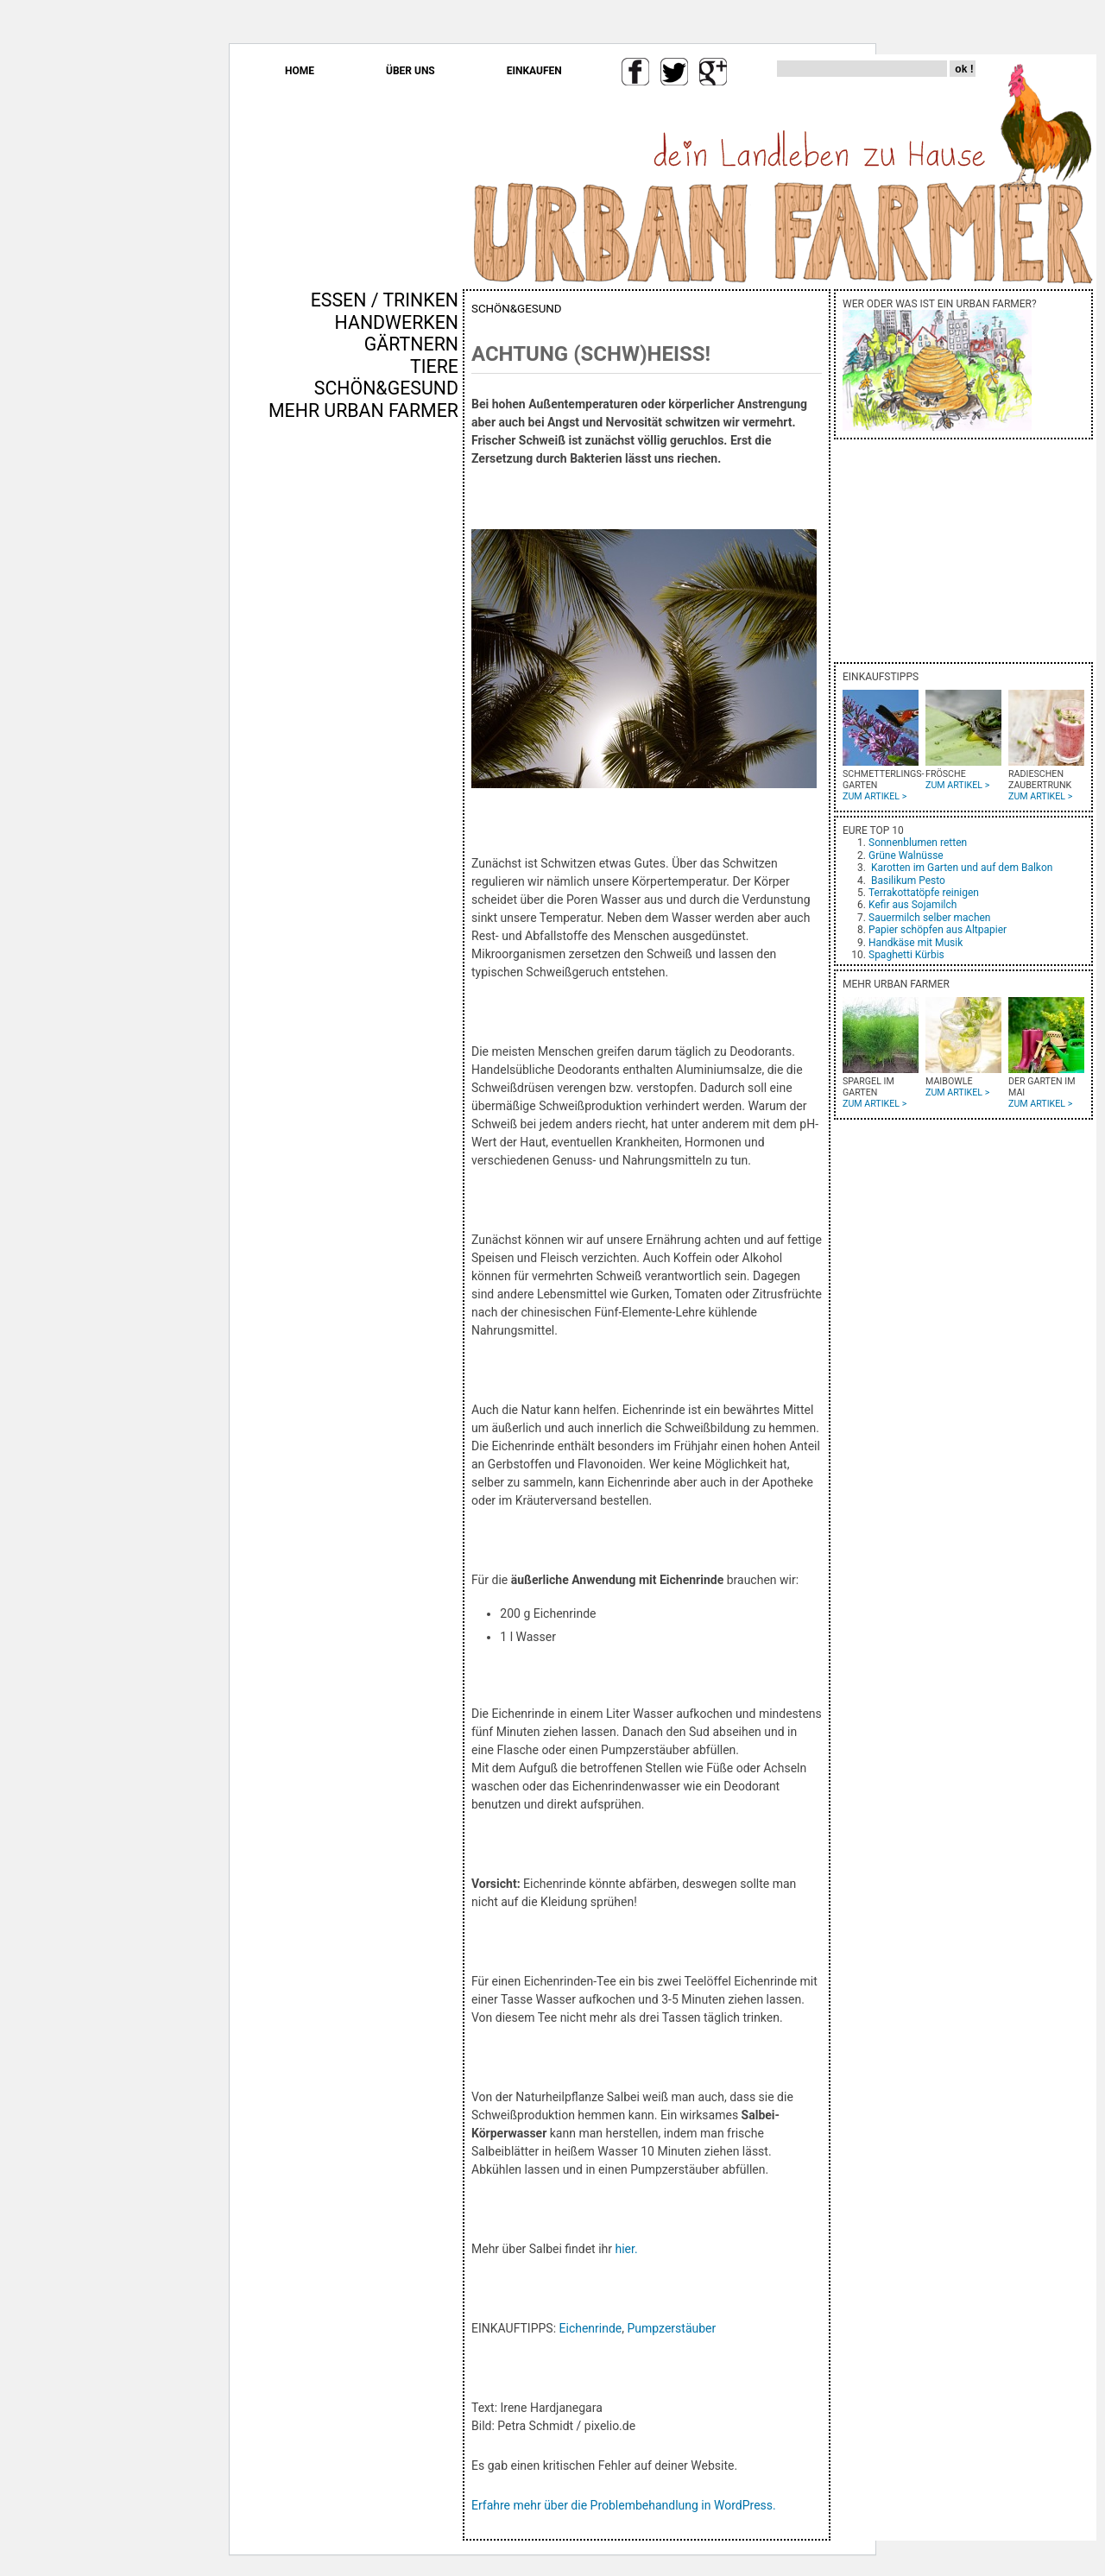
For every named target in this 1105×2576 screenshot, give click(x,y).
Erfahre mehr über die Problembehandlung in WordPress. (623, 2505)
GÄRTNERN (411, 344)
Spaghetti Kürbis (906, 955)
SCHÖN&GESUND (386, 388)
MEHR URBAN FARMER (363, 410)
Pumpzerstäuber (672, 2328)
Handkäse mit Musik (915, 943)
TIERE (434, 366)
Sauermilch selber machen (929, 918)
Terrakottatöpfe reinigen (923, 893)
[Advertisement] (407, 716)
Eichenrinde (590, 2328)
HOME (299, 71)
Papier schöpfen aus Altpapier (937, 930)
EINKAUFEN (534, 71)
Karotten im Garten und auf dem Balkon (961, 868)
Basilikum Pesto (908, 880)
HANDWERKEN (396, 322)
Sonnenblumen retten (917, 843)
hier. (626, 2249)
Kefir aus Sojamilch (912, 905)
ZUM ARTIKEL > (874, 796)
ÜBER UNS (410, 71)
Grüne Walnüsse (906, 855)
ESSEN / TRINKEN (384, 300)
